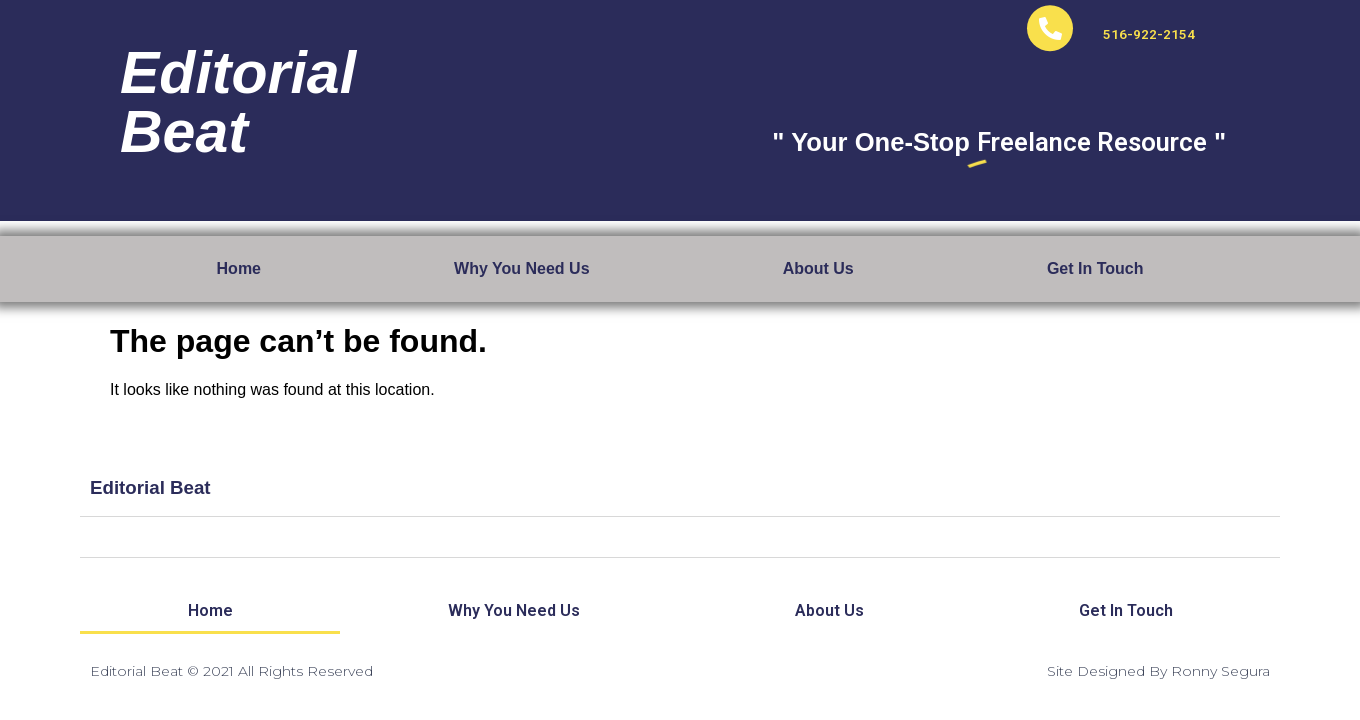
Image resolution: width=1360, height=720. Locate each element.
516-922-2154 (1149, 20)
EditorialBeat (238, 88)
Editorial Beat (150, 490)
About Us (818, 268)
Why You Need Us (521, 268)
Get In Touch (1095, 268)
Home (239, 268)
